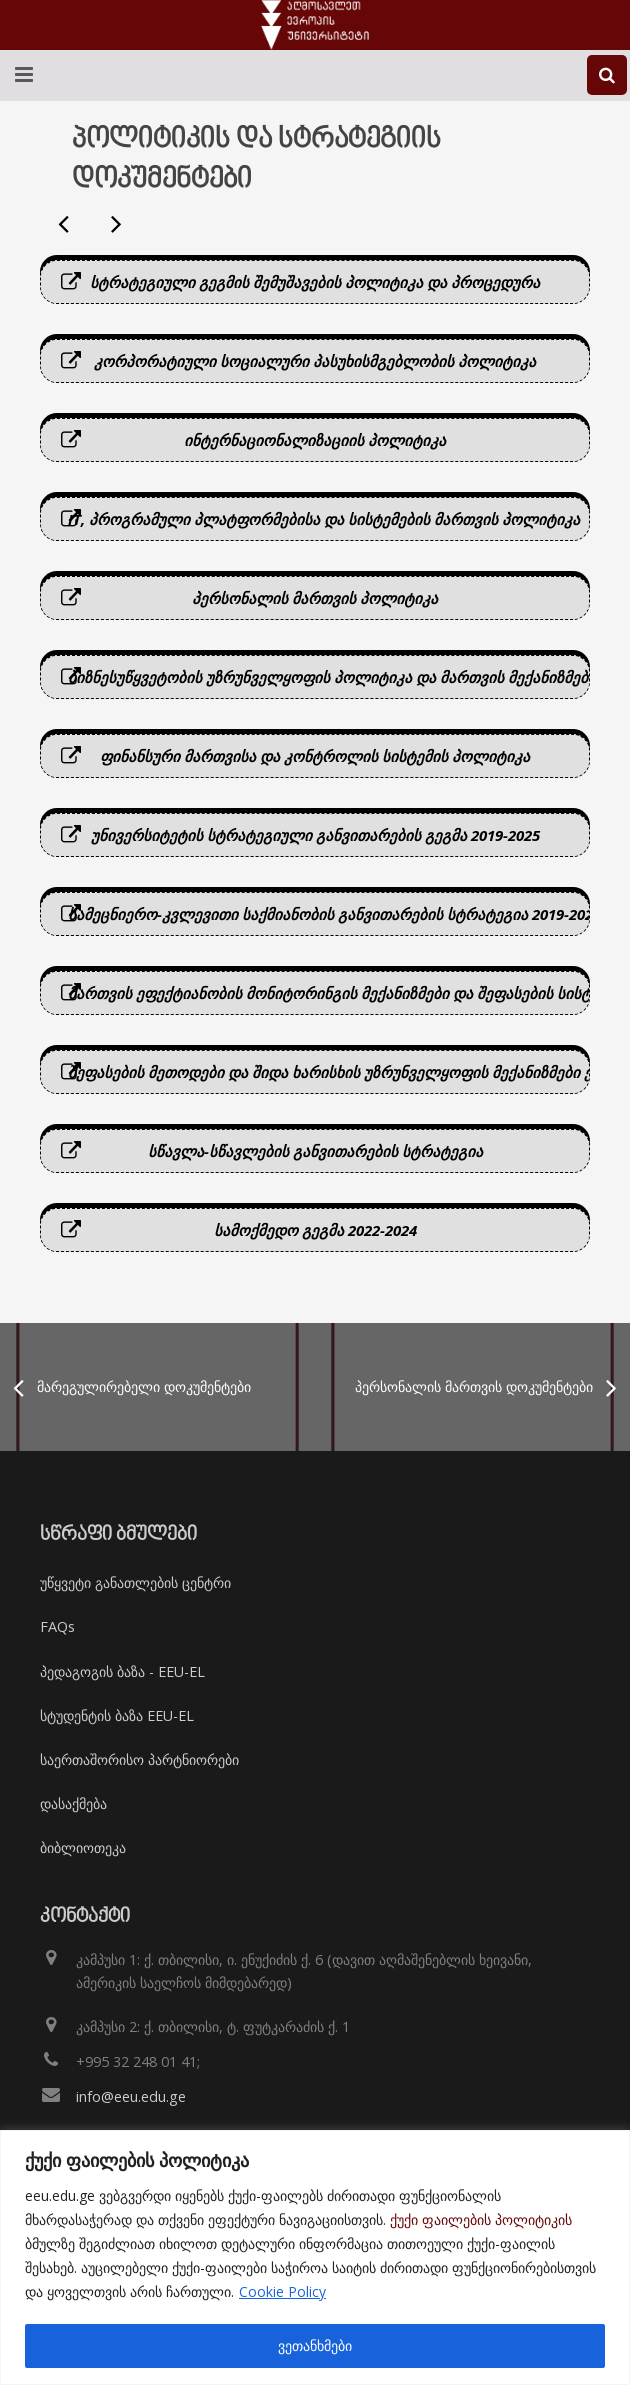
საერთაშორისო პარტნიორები (139, 1759)
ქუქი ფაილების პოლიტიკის (481, 2219)
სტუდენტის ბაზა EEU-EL (117, 1715)
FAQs (57, 1626)
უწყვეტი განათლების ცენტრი (135, 1582)
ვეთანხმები (315, 2345)
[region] (315, 2257)
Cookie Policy (282, 2291)
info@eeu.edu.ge (131, 2096)
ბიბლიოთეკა (83, 1847)
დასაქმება (73, 1803)
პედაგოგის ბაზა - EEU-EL (122, 1671)
